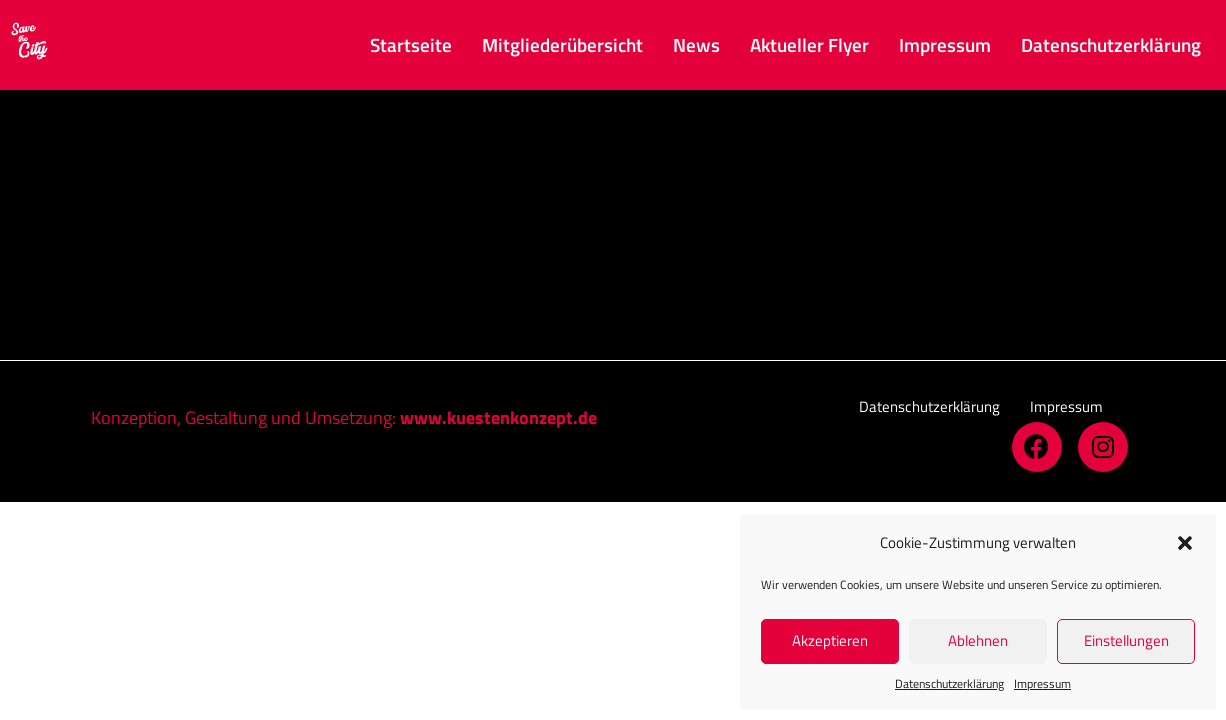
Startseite (411, 44)
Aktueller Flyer (809, 44)
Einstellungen (1126, 640)
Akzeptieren (830, 640)
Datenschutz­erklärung (949, 683)
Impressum (1042, 683)
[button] (1185, 543)
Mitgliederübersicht (562, 44)
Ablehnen (978, 640)
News (696, 44)
